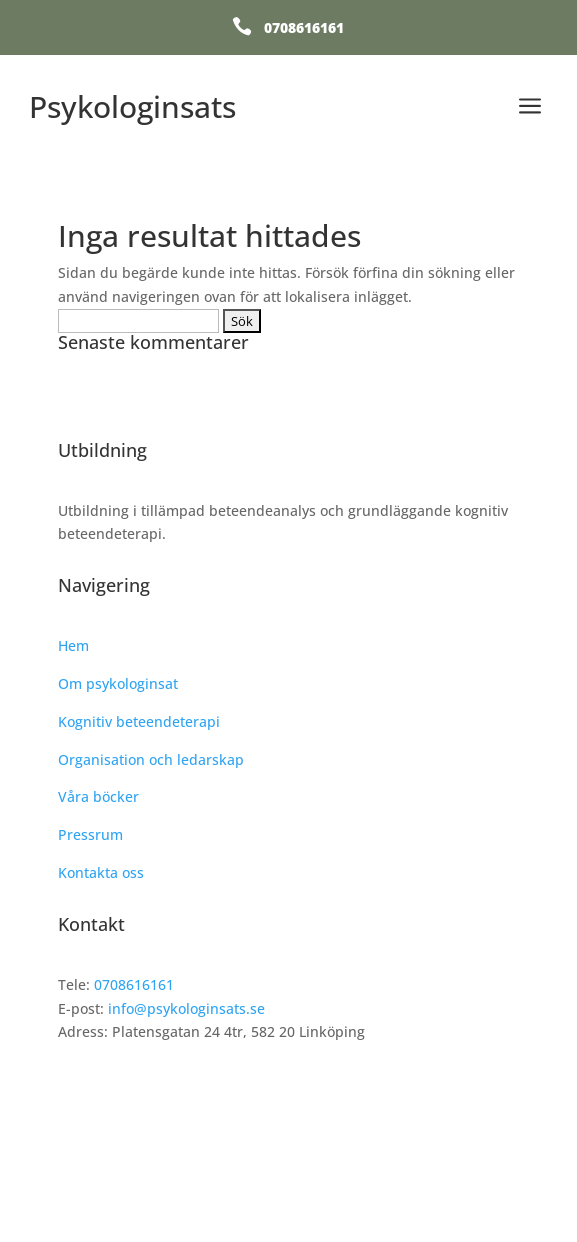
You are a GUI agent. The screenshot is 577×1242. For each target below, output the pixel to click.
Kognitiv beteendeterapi (139, 721)
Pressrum (90, 834)
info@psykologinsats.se (186, 1008)
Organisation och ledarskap (151, 759)
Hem (73, 645)
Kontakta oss (101, 872)
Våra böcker (98, 796)
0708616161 (304, 27)
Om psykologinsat (118, 683)
